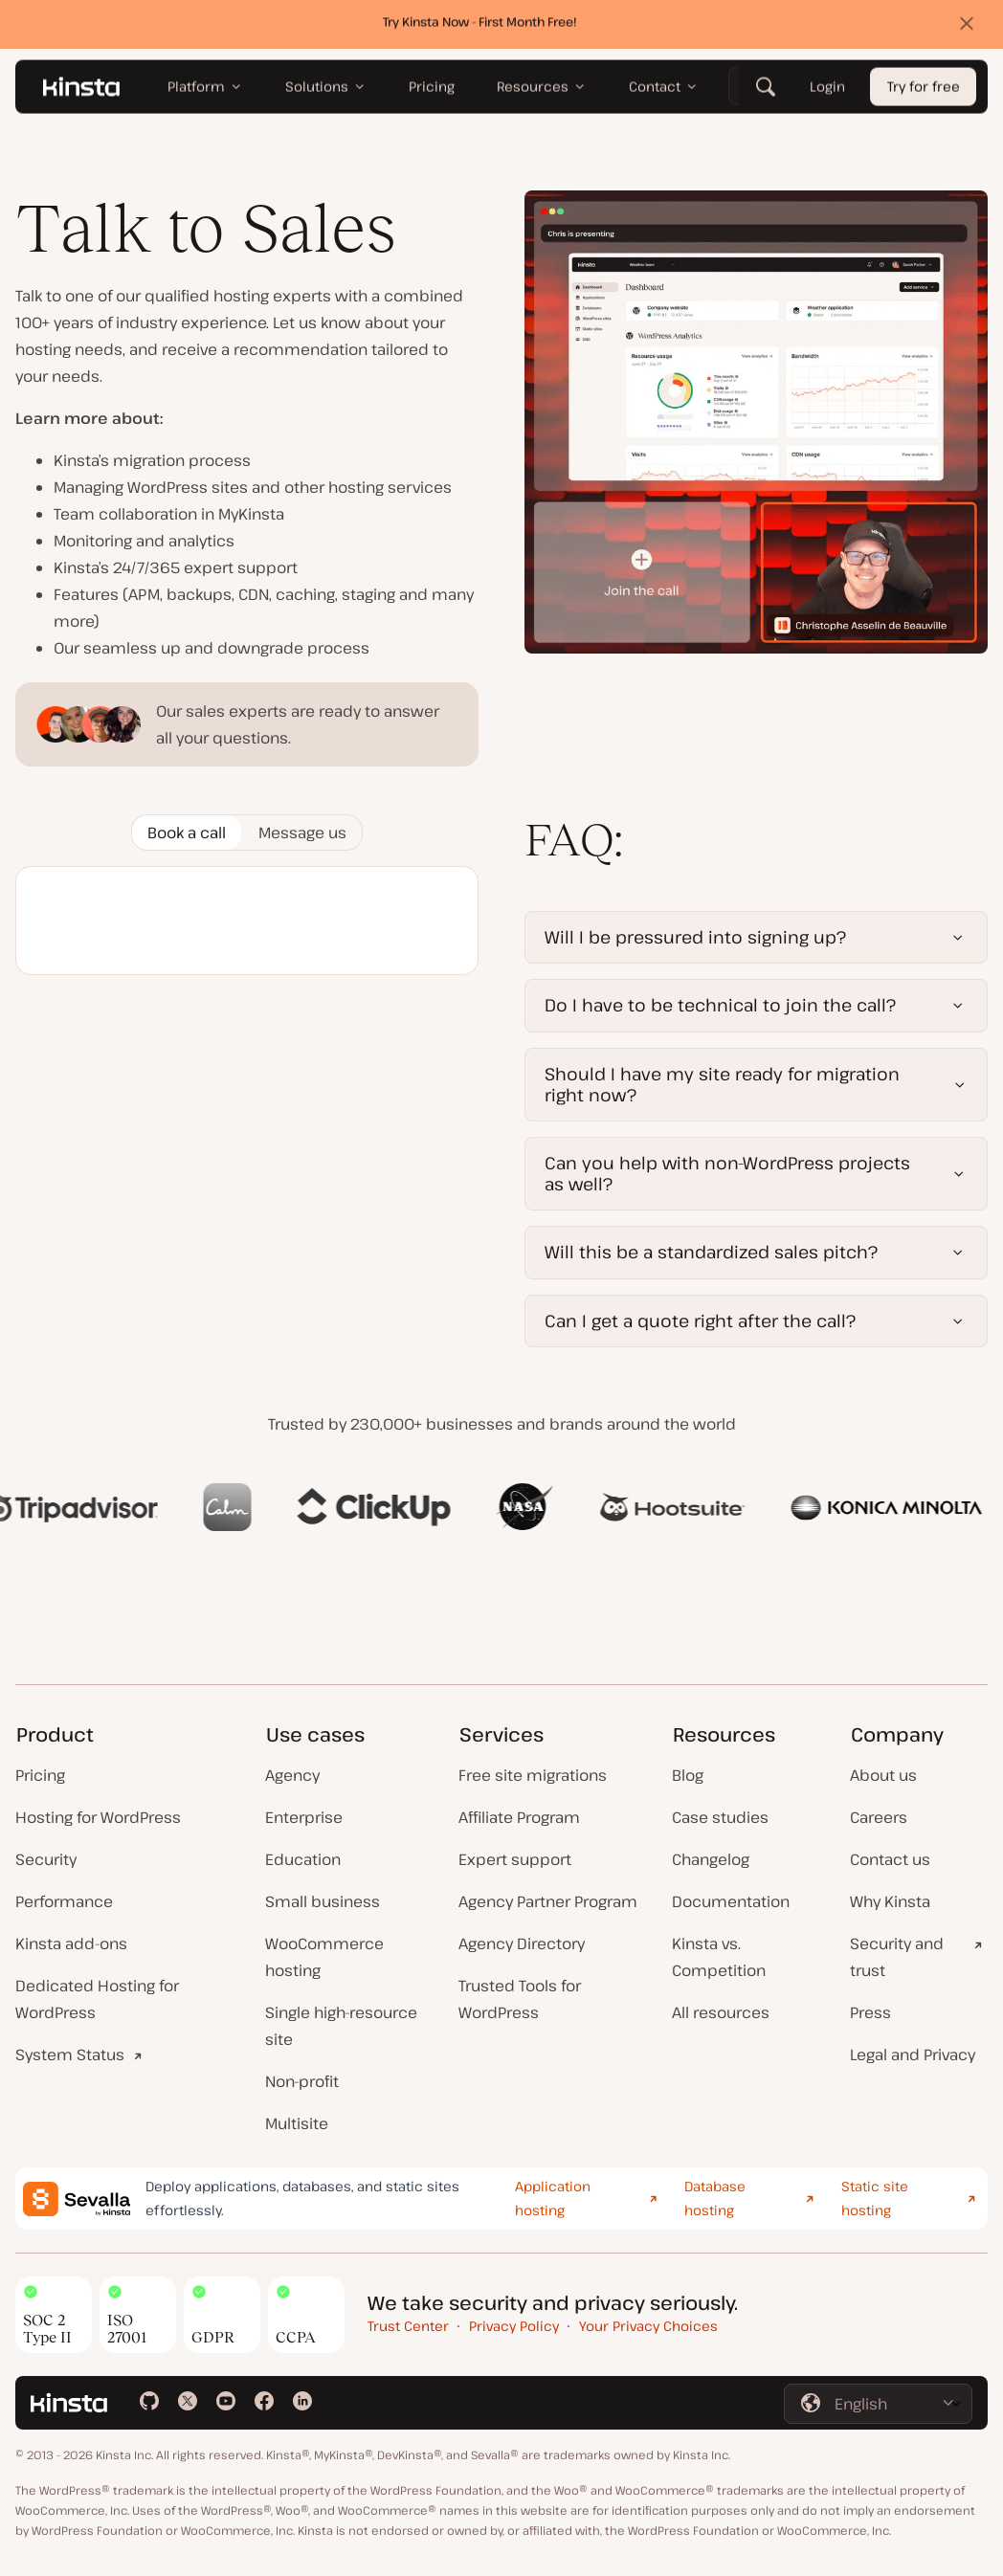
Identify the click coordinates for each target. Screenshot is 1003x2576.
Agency (292, 1775)
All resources (720, 2012)
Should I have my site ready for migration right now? (722, 1084)
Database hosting (715, 2198)
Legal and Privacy (912, 2054)
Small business (322, 1901)
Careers (878, 1817)
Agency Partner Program (547, 1901)
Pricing (40, 1775)
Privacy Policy (514, 2326)
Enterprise (304, 1817)
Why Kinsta (890, 1901)
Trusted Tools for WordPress (519, 1999)
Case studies (720, 1817)
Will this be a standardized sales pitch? (711, 1251)
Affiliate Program (519, 1817)
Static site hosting (874, 2198)
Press (870, 2012)
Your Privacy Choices (648, 2326)
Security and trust (897, 1957)
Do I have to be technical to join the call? (720, 1004)
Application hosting (553, 2198)
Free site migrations (532, 1775)
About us (883, 1775)
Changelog (710, 1859)
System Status (69, 2054)
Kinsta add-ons (71, 1943)
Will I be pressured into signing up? (695, 936)
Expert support (514, 1859)
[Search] (766, 91)
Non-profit (302, 2081)
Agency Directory (521, 1943)
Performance (64, 1901)
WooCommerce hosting (324, 1957)
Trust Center (408, 2326)
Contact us (890, 1859)
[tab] (186, 832)
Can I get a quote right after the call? (700, 1320)
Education (303, 1859)
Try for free (923, 91)
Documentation (731, 1901)
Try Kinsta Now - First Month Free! (480, 25)
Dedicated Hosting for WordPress (97, 1999)
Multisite (296, 2123)
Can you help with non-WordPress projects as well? (727, 1173)
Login (827, 91)
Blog (687, 1775)
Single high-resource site (341, 2026)
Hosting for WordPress (98, 1817)
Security (46, 1859)
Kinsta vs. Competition (719, 1957)
